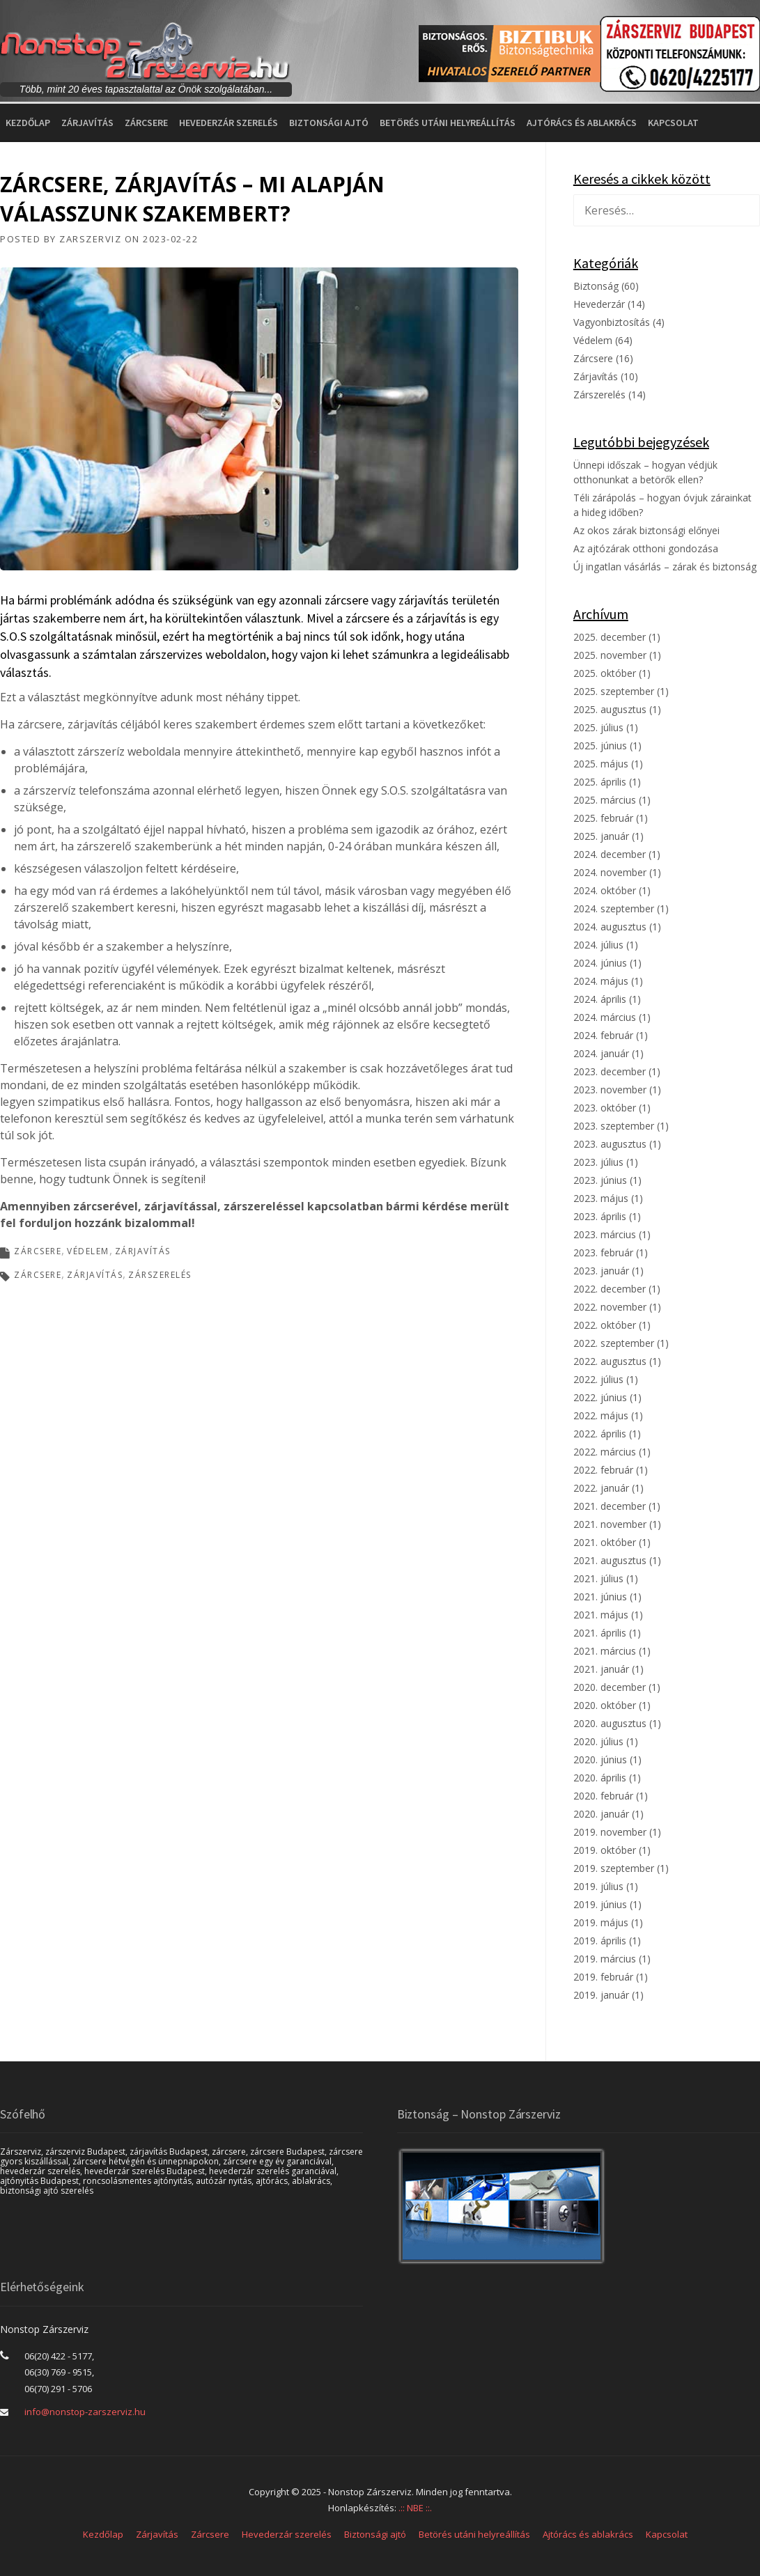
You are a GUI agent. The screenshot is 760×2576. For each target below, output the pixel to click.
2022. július (598, 1379)
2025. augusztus (609, 709)
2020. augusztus (609, 1723)
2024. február (603, 1035)
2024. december (609, 854)
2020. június (600, 1759)
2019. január (601, 1994)
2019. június (600, 1904)
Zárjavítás (87, 122)
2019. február (603, 1976)
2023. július (598, 1162)
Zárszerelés (599, 394)
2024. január (601, 1053)
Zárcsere (146, 122)
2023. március (604, 1234)
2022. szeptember (613, 1343)
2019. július (598, 1886)
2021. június (600, 1596)
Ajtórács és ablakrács (582, 122)
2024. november (609, 872)
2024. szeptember (613, 908)
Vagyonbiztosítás (611, 322)
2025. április (599, 781)
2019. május (600, 1922)
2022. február (603, 1469)
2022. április (599, 1433)
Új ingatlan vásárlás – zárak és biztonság (665, 566)
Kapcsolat (673, 122)
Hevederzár (599, 304)
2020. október (604, 1705)
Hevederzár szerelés (228, 122)
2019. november (609, 1832)
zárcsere (37, 1275)
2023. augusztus (609, 1143)
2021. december (609, 1506)
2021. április (599, 1632)
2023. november (609, 1089)
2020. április (599, 1777)
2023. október (604, 1107)
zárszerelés (160, 1275)
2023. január (601, 1270)
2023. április (599, 1216)
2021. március (604, 1650)
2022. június (600, 1397)
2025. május (600, 763)
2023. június (600, 1180)
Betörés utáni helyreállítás (447, 122)
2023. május (600, 1198)
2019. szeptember (613, 1868)
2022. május (600, 1415)
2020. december (609, 1687)
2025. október (604, 673)
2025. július (598, 727)
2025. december (609, 636)
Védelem (88, 1251)
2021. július (598, 1578)
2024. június (600, 962)
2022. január (601, 1487)
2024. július (598, 944)
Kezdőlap (28, 122)
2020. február (603, 1795)
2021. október (604, 1542)
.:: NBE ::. (415, 2507)
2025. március (604, 799)
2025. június (600, 745)
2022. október (604, 1325)
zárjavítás (95, 1275)
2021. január (601, 1669)
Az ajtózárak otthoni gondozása (645, 548)
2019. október (604, 1850)
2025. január (601, 836)
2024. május (600, 981)
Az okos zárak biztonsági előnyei (646, 530)
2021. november (609, 1524)
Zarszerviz (90, 239)
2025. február (603, 818)
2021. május (600, 1614)
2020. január (601, 1813)
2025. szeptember (613, 691)
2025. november (609, 655)
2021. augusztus (609, 1560)
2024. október (604, 890)
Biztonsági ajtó (329, 122)
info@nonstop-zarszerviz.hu (85, 2411)
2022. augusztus (609, 1361)
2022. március (604, 1451)
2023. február (603, 1252)
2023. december (609, 1071)
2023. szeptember (613, 1125)
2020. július (598, 1741)
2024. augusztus (609, 926)
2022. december (609, 1288)
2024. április (599, 999)
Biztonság (596, 285)
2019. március (604, 1958)
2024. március (604, 1017)
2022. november (609, 1306)
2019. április (599, 1940)
